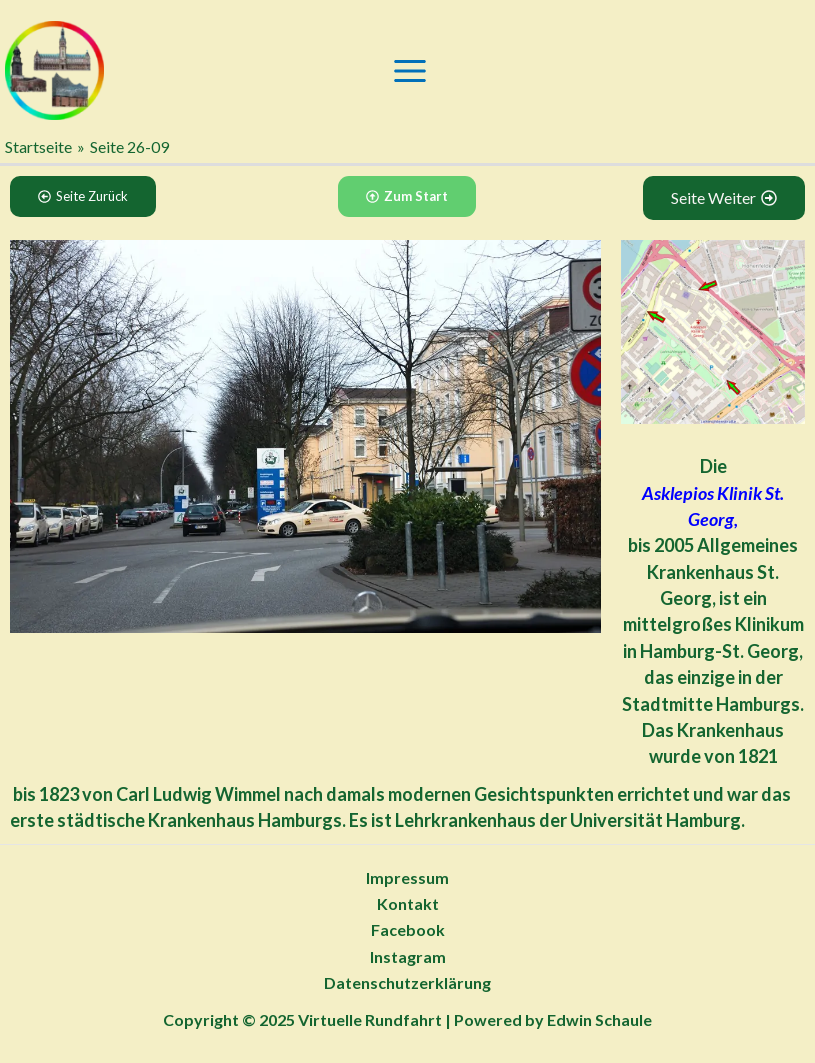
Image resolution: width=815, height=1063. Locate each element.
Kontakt (408, 903)
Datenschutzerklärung (407, 982)
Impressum (407, 877)
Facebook (408, 929)
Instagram (408, 956)
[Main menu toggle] (410, 71)
